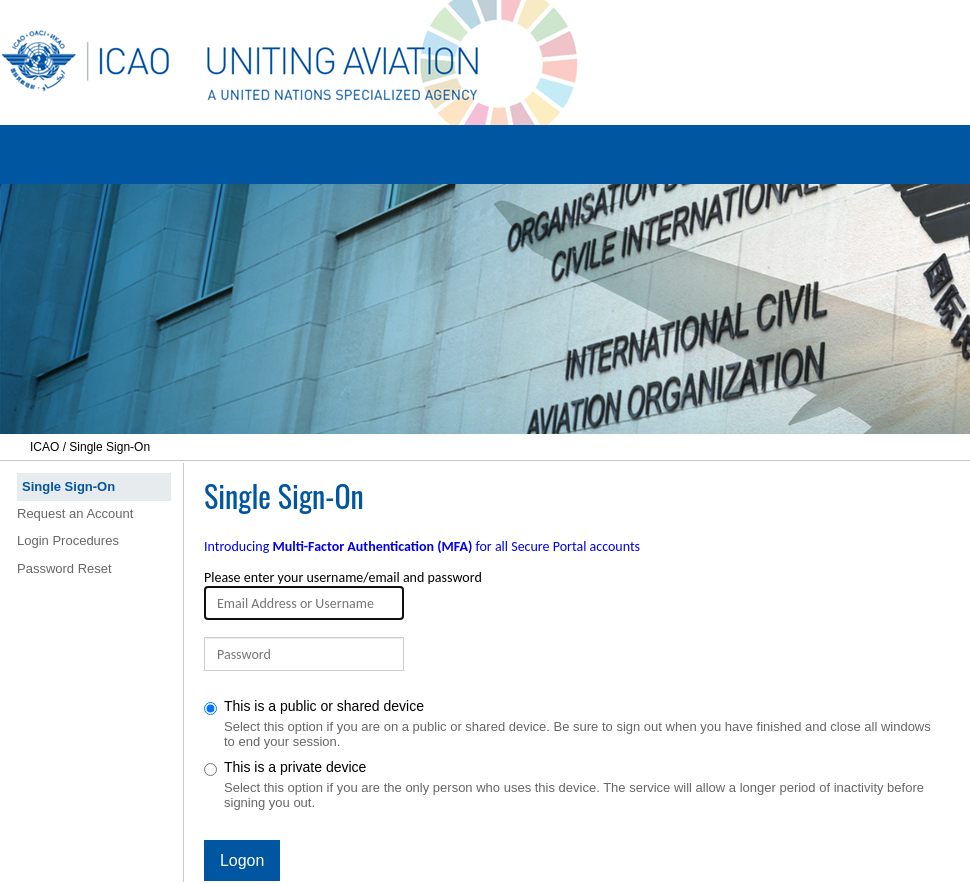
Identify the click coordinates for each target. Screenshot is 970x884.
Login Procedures (68, 540)
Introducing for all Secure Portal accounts (422, 546)
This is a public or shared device (573, 723)
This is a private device (573, 784)
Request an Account (75, 513)
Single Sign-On (68, 486)
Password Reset (64, 568)
